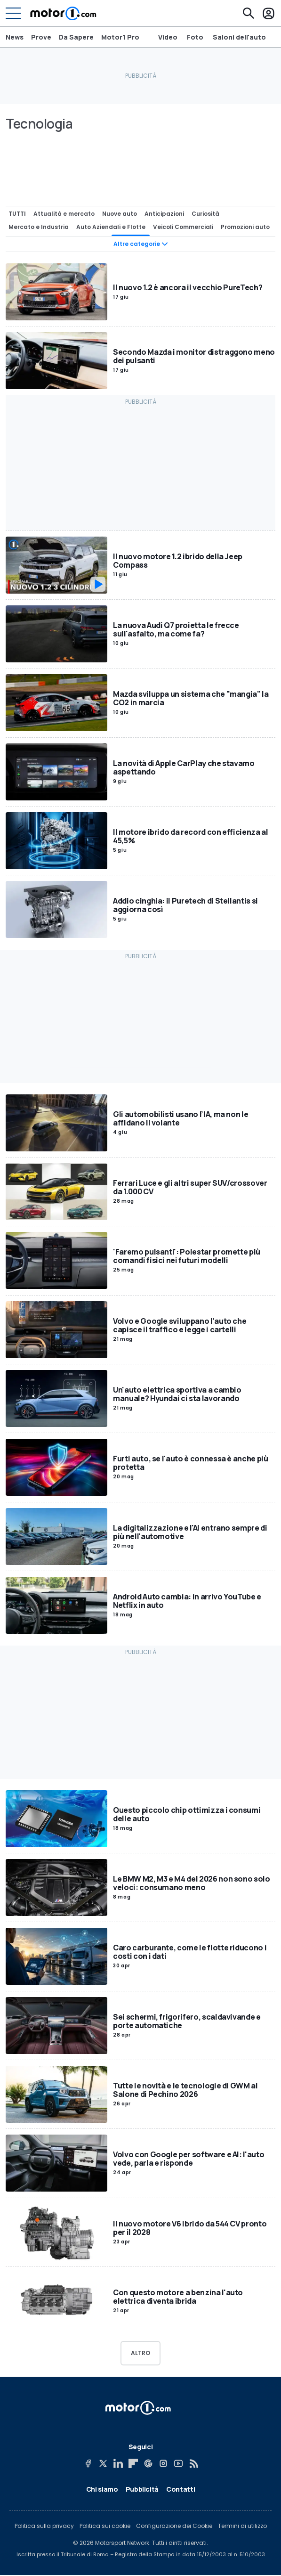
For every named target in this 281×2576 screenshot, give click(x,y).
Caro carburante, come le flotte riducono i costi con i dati (189, 1951)
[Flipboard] (133, 2463)
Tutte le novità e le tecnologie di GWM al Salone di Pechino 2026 (185, 2089)
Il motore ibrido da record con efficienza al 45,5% (190, 836)
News (15, 37)
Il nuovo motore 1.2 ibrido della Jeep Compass (177, 560)
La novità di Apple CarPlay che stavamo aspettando (184, 767)
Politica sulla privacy (44, 2526)
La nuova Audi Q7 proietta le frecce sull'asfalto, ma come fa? (176, 629)
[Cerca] (248, 13)
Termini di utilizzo (242, 2526)
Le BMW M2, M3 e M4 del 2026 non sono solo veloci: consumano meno (191, 1883)
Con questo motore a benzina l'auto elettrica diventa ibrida (178, 2296)
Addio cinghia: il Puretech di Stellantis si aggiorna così (185, 905)
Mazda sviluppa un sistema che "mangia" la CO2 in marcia (191, 698)
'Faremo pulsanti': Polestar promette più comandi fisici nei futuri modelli (186, 1256)
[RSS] (193, 2463)
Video (167, 37)
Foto (195, 37)
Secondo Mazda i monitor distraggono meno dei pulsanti (194, 356)
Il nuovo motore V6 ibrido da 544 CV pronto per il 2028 (189, 2227)
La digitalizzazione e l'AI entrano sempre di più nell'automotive (190, 1531)
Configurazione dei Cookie (174, 2526)
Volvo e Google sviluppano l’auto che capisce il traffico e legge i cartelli (179, 1324)
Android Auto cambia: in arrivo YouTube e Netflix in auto (187, 1600)
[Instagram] (163, 2463)
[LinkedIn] (118, 2463)
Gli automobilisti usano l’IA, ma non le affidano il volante (180, 1118)
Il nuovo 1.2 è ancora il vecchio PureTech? (187, 287)
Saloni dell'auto (239, 37)
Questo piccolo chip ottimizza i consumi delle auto (186, 1813)
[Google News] (148, 2463)
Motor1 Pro (120, 37)
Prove (41, 37)
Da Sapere (76, 37)
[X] (103, 2463)
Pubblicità (142, 2489)
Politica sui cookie (105, 2526)
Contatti (180, 2489)
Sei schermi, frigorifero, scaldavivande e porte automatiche (187, 2020)
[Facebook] (88, 2463)
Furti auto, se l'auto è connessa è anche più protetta (190, 1462)
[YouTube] (178, 2463)
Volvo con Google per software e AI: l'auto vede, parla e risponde (188, 2158)
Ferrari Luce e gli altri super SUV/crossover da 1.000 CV (190, 1187)
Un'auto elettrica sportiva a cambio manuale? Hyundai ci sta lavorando (177, 1394)
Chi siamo (102, 2489)
